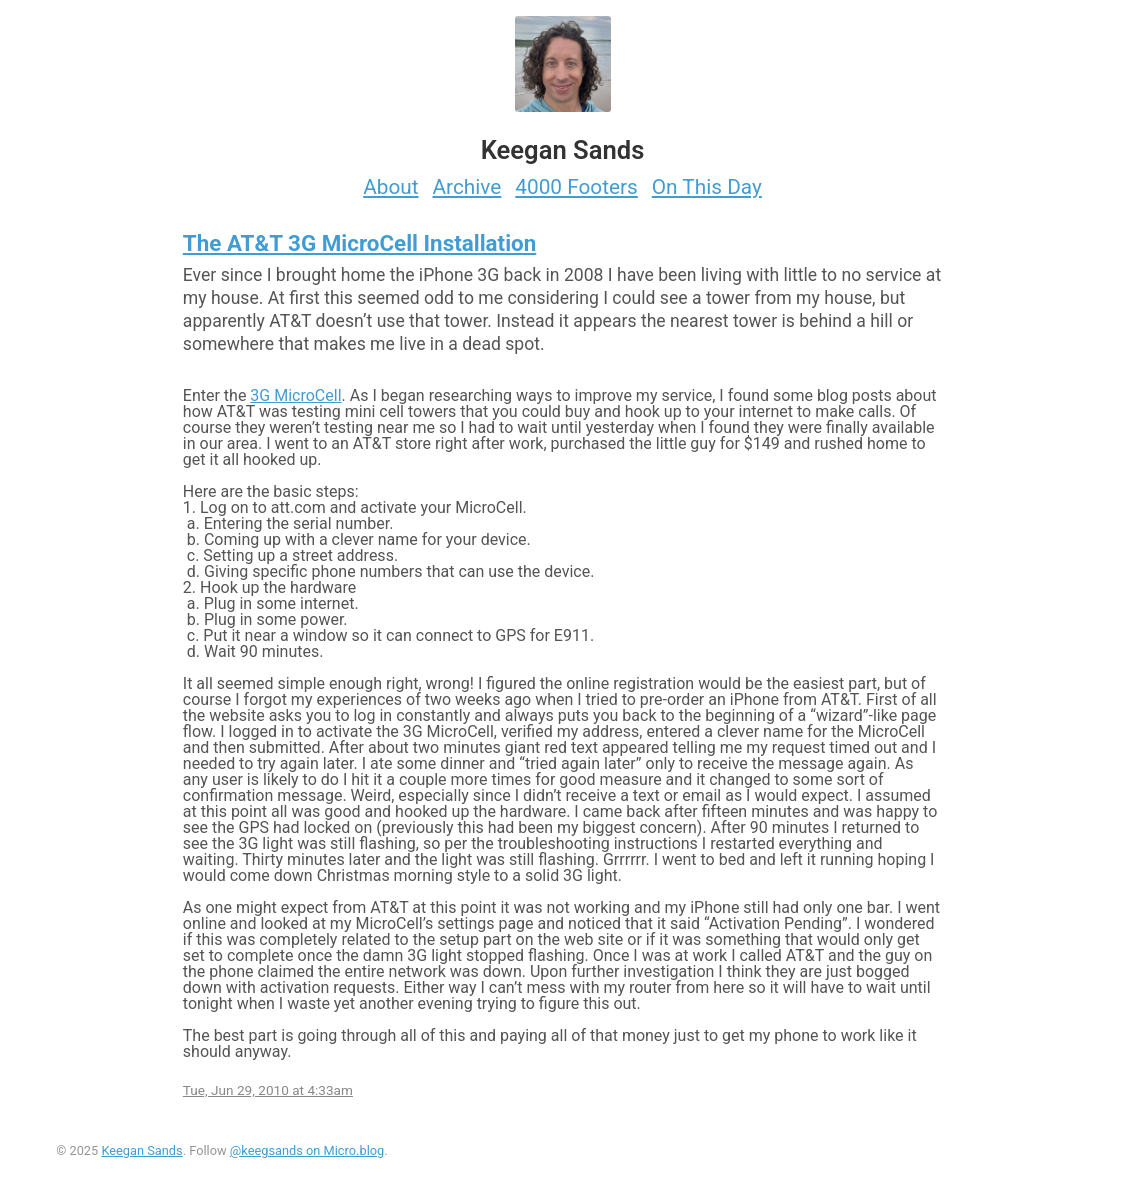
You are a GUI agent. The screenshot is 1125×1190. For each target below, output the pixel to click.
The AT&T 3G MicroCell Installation (359, 243)
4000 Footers (576, 187)
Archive (467, 187)
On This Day (707, 187)
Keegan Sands (141, 1150)
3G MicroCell (295, 395)
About (390, 187)
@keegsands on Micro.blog (307, 1150)
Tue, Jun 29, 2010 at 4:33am (268, 1090)
